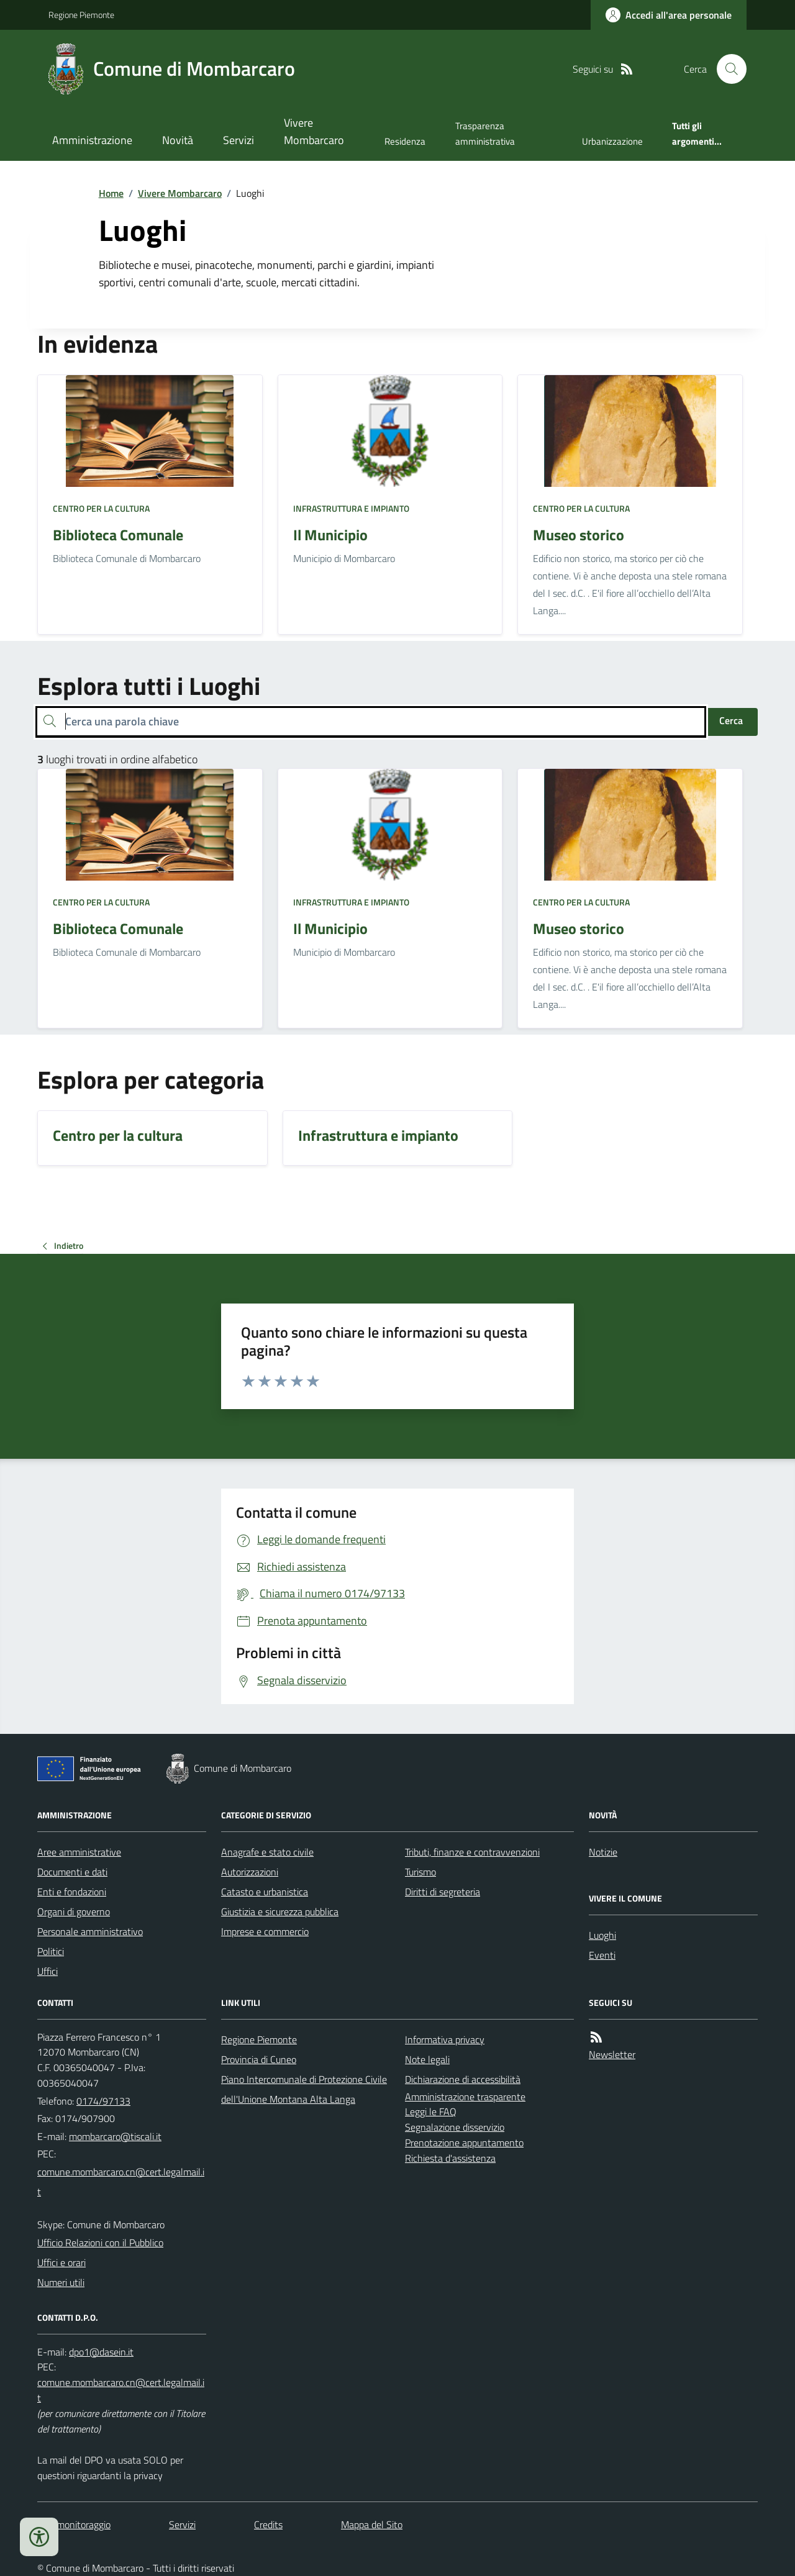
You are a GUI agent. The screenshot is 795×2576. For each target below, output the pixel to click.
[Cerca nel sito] (727, 69)
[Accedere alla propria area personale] (669, 15)
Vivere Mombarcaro (314, 131)
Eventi (602, 1955)
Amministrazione (92, 140)
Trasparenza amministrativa (485, 133)
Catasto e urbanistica (264, 1891)
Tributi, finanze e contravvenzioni (472, 1851)
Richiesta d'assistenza (450, 2158)
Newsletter (612, 2054)
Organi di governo (73, 1911)
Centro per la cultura (101, 508)
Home (111, 193)
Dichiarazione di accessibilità (462, 2079)
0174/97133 (103, 2100)
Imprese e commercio (265, 1931)
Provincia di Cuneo (258, 2059)
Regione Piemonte (81, 14)
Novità (177, 140)
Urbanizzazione (612, 141)
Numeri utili (60, 2282)
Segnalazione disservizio (454, 2127)
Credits (268, 2524)
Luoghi (602, 1935)
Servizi (238, 140)
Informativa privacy (444, 2039)
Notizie (603, 1851)
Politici (50, 1951)
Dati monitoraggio (74, 2524)
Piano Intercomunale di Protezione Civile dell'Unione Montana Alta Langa (304, 2089)
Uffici (47, 1971)
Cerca (731, 720)
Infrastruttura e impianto (351, 508)
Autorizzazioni (249, 1871)
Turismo (420, 1871)
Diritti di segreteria (442, 1891)
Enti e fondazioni (71, 1891)
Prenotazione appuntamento (464, 2142)
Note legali (427, 2059)
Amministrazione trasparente (465, 2096)
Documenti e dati (72, 1871)
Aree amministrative (79, 1851)
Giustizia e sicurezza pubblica (279, 1911)
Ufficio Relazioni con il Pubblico (100, 2242)
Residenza (404, 141)
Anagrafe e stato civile (267, 1851)
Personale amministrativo (90, 1931)
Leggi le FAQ (431, 2111)
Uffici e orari (61, 2262)
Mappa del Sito (371, 2524)
